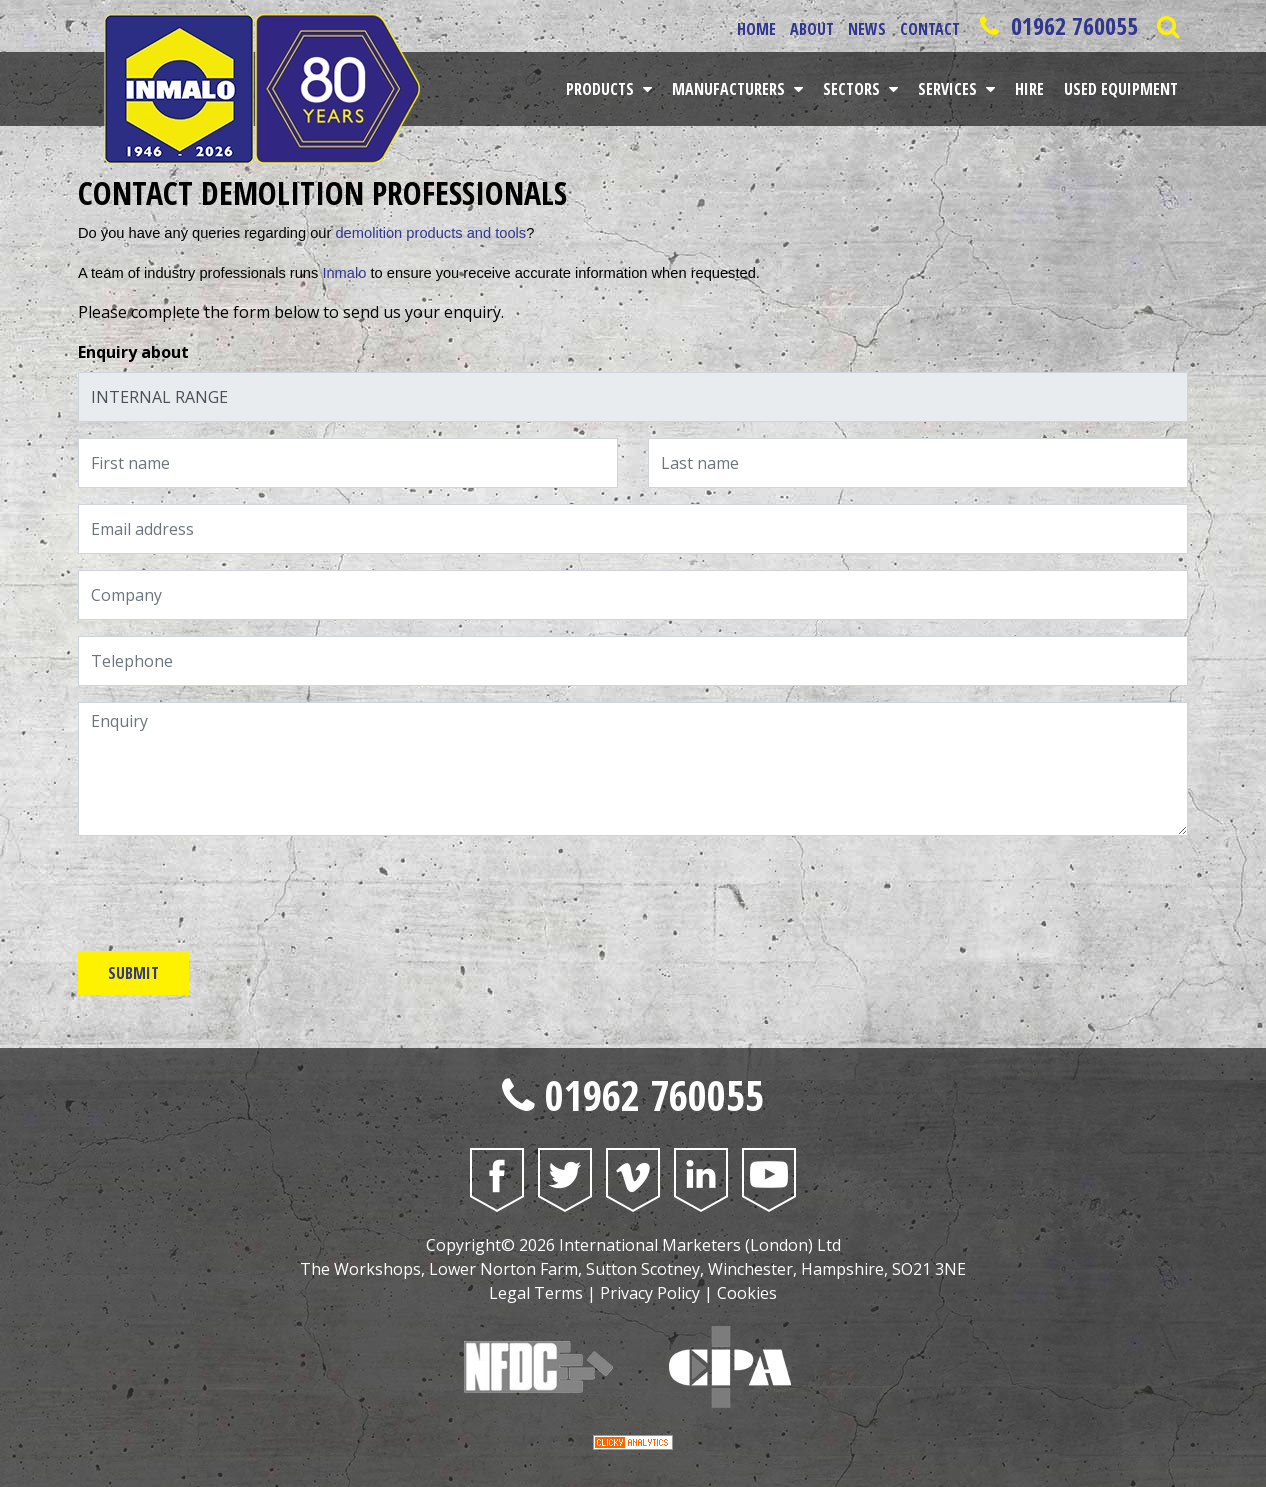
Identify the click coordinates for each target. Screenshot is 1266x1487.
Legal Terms (536, 1293)
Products (602, 89)
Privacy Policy (650, 1293)
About (812, 29)
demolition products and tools (430, 233)
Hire (1029, 89)
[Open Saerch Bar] (1167, 26)
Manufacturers (730, 89)
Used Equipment (1121, 89)
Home (756, 29)
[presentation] (230, 891)
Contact (930, 29)
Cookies (747, 1293)
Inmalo (344, 273)
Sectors (853, 89)
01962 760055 (1056, 25)
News (867, 29)
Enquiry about (133, 352)
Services (949, 89)
